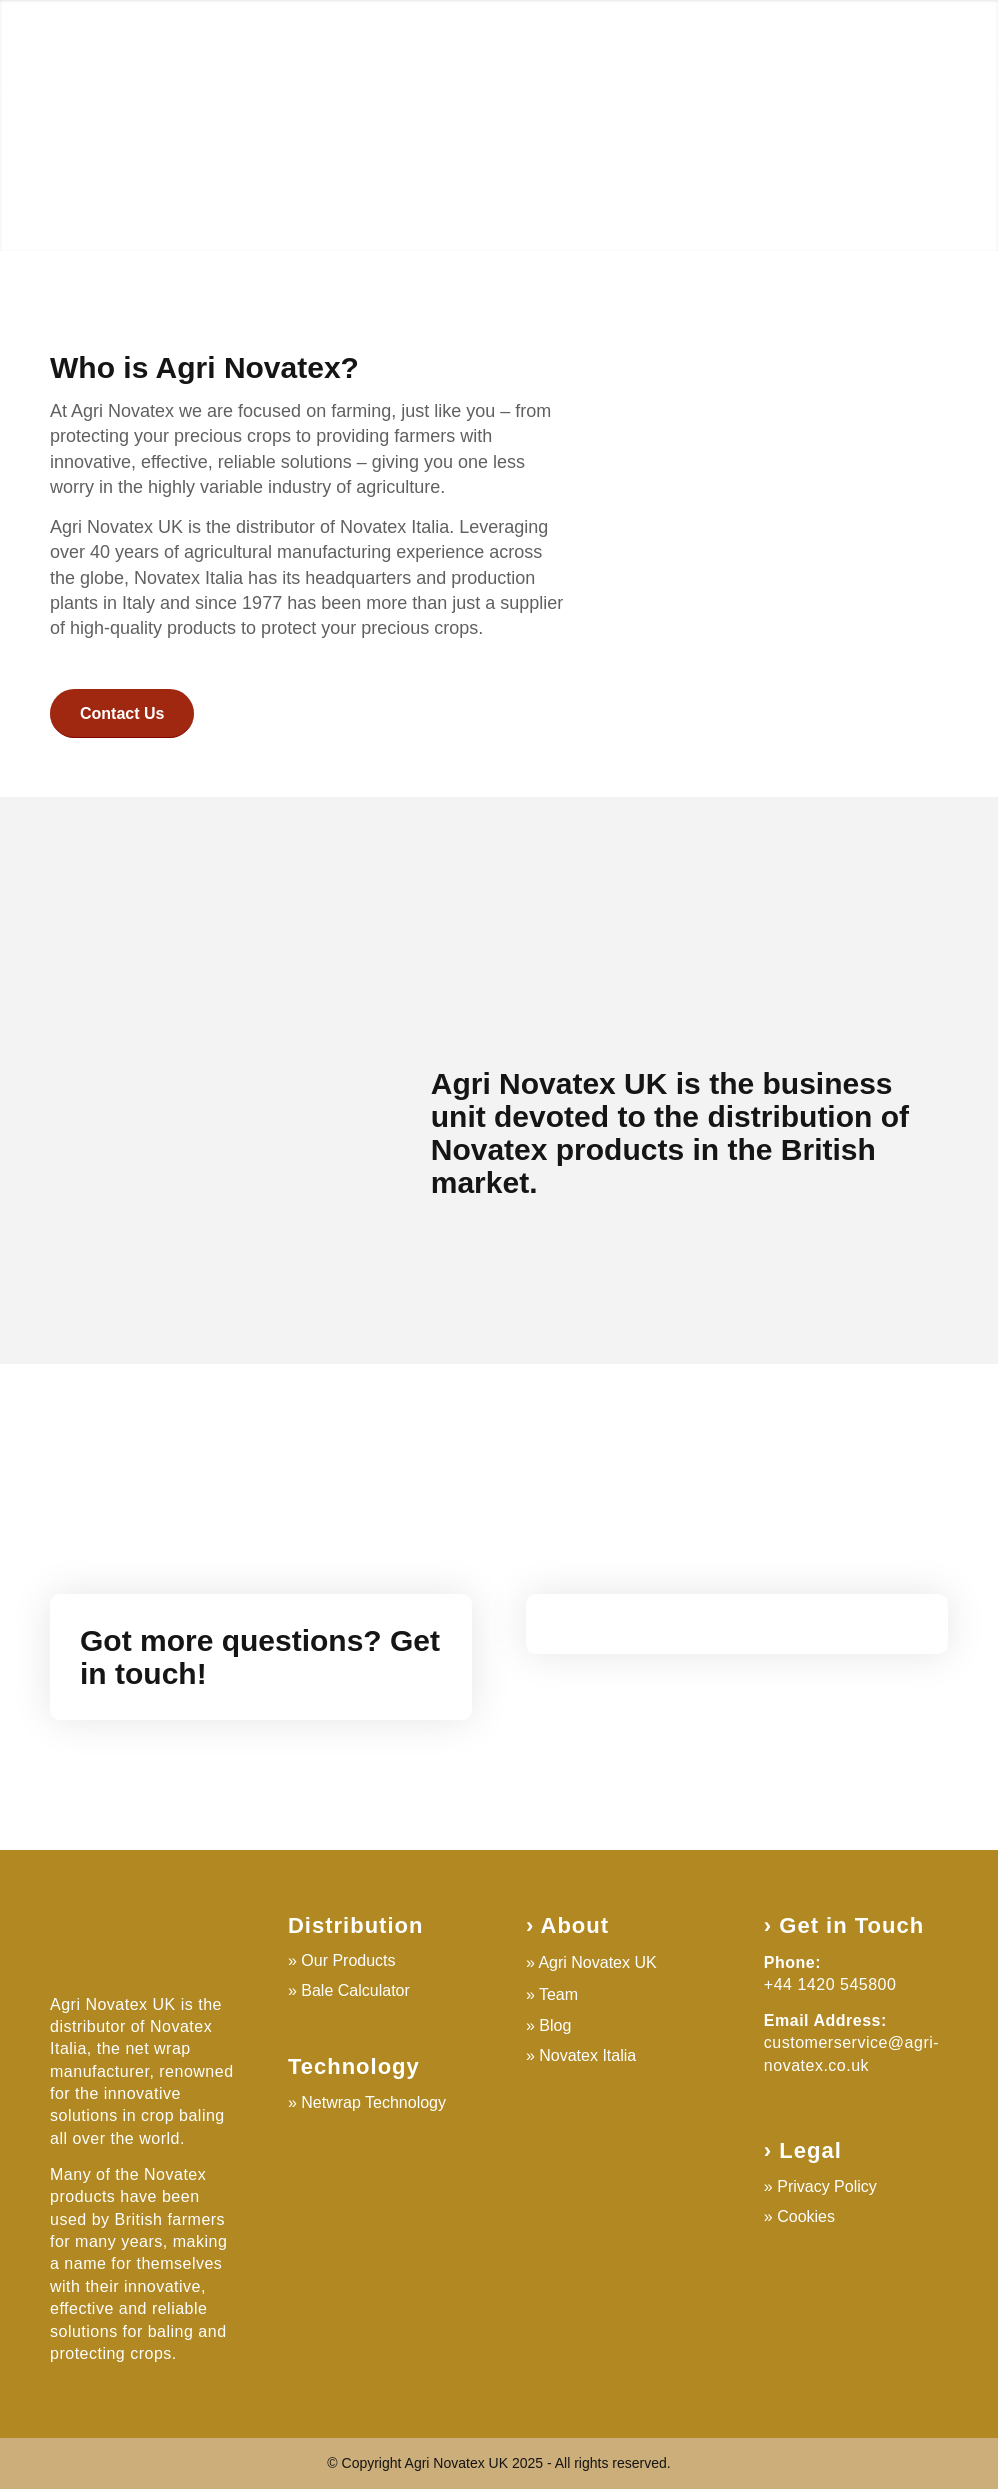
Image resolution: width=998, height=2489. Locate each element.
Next (953, 125)
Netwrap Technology (373, 2102)
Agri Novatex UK (597, 1962)
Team (558, 1994)
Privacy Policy (827, 2186)
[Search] (928, 45)
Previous (45, 125)
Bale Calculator (355, 1990)
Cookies (806, 2216)
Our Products (348, 1960)
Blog (555, 2025)
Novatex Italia (587, 2055)
